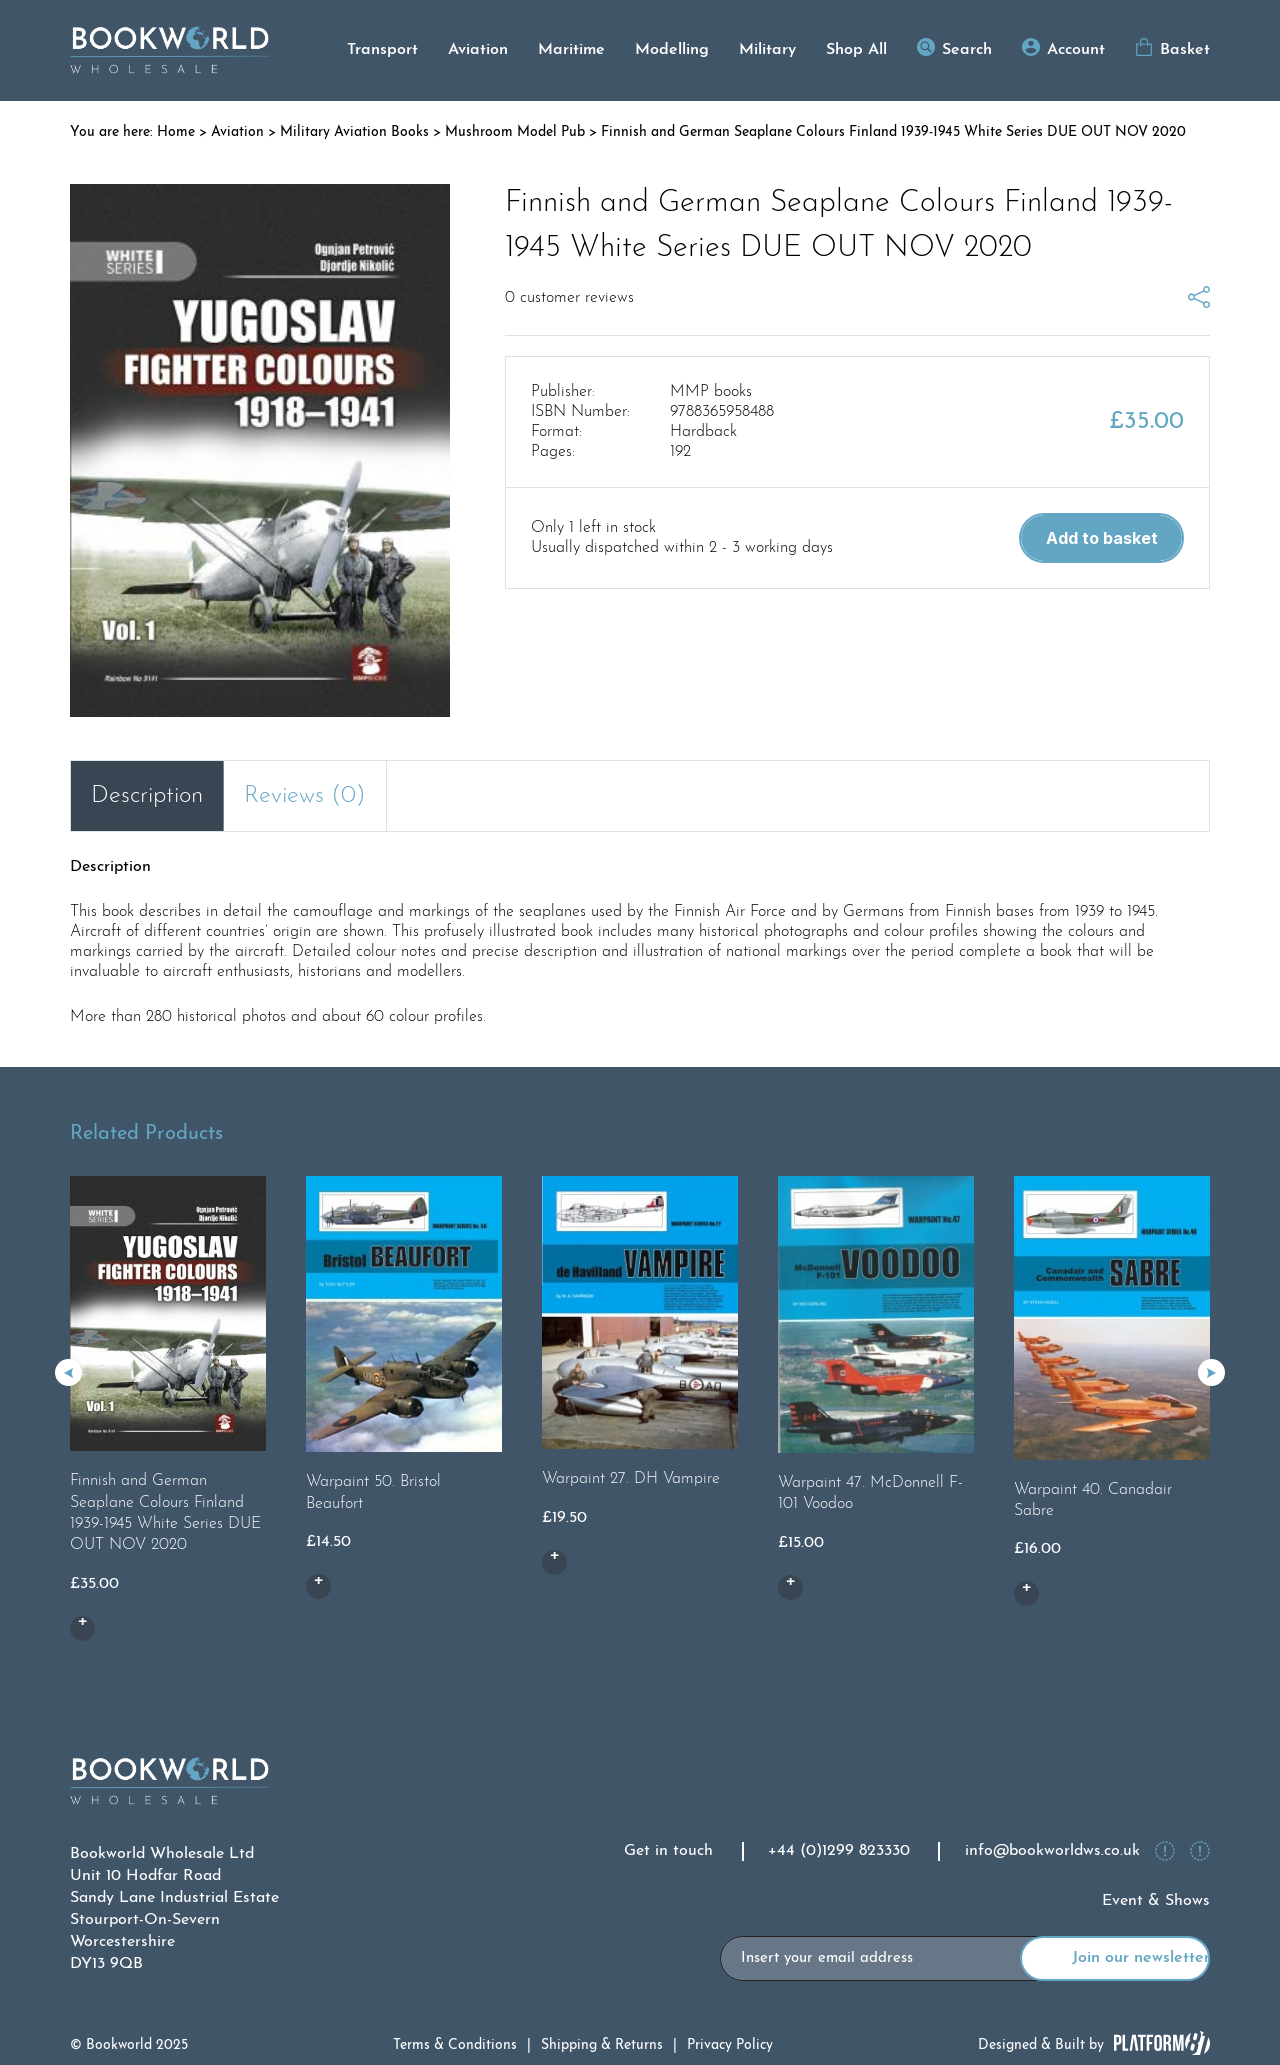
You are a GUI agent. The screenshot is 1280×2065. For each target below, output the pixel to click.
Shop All (856, 50)
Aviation (478, 50)
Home (176, 132)
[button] (1211, 1372)
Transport (382, 50)
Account (1076, 50)
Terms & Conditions (455, 2045)
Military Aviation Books (354, 132)
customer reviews (569, 298)
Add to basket (1102, 538)
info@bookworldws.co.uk (1052, 1851)
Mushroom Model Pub (515, 132)
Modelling (672, 50)
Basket (1185, 50)
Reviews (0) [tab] (305, 796)
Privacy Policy (730, 2045)
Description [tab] (147, 796)
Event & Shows (1156, 1901)
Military (767, 50)
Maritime (571, 50)
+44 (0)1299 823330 (839, 1851)
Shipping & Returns (602, 2045)
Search (967, 50)
